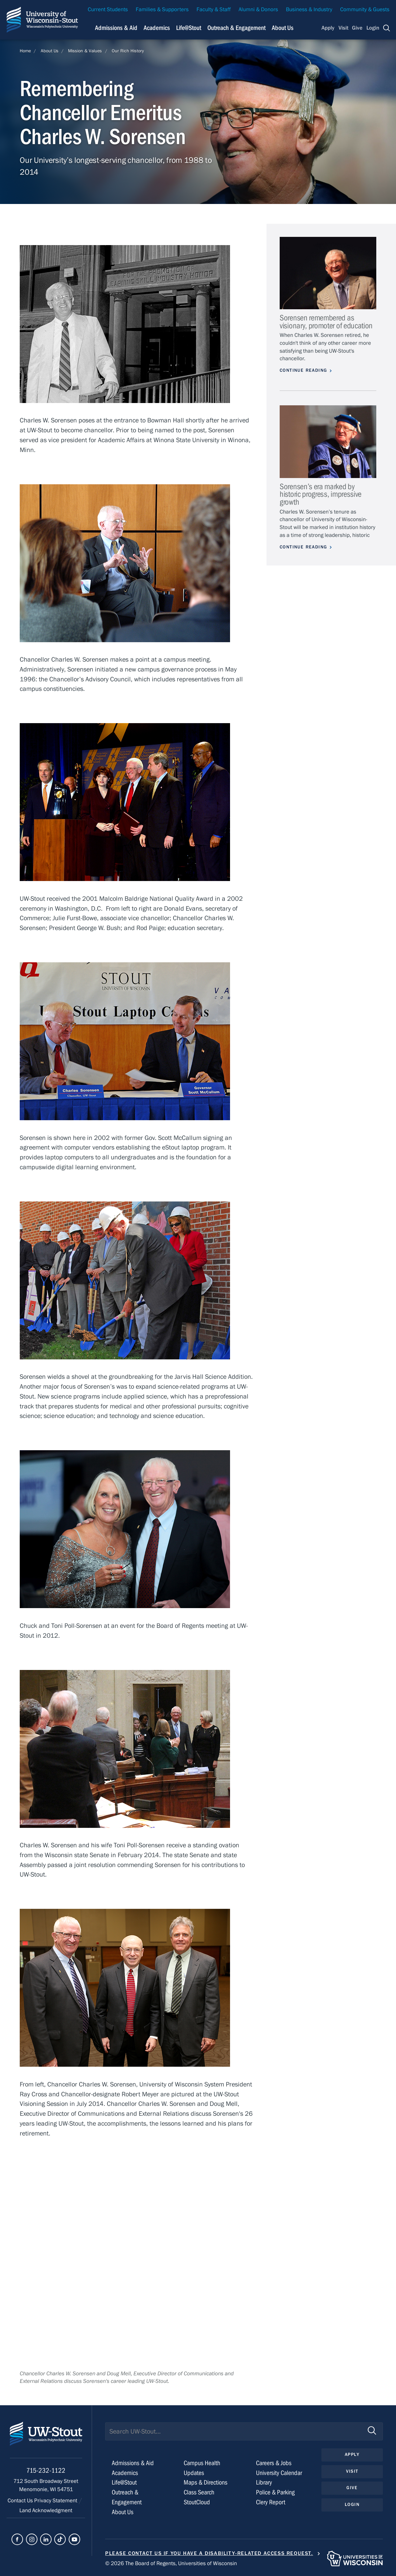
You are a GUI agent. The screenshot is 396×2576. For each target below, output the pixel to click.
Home (25, 51)
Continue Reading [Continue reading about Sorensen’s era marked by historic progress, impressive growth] (303, 547)
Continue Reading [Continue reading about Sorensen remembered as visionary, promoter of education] (303, 370)
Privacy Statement (56, 2500)
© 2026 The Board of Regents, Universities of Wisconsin (171, 2563)
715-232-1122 (45, 2470)
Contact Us (21, 2500)
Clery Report (270, 2502)
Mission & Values (85, 51)
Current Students (108, 9)
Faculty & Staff (214, 9)
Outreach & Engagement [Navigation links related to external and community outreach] (236, 28)
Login (372, 28)
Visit (343, 28)
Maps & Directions (205, 2482)
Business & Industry (309, 9)
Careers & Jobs (273, 2463)
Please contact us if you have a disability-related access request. (209, 2553)
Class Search (199, 2492)
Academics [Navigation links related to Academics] (157, 28)
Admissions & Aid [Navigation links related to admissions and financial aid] (116, 28)
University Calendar (279, 2473)
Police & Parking (275, 2492)
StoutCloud (197, 2502)
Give (357, 28)
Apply (328, 28)
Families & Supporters (162, 9)
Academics (125, 2473)
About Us (282, 28)
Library (264, 2482)
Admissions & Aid (133, 2463)
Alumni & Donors (258, 9)
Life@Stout (124, 2482)
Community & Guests (364, 9)
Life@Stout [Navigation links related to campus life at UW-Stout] (188, 28)
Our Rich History (128, 51)
